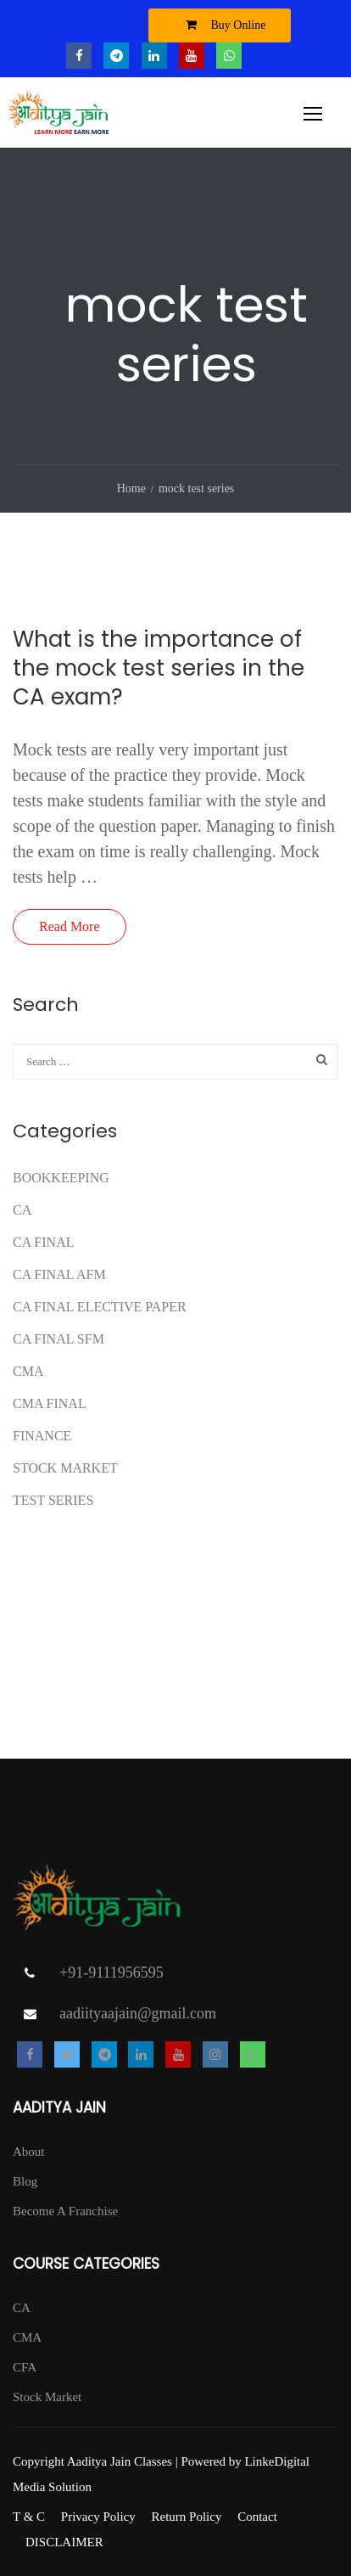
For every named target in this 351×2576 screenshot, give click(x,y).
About (29, 2151)
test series (53, 1500)
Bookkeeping (61, 1177)
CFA (24, 2367)
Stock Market (65, 1468)
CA (22, 1210)
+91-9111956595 (111, 1972)
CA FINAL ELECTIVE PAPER (100, 1306)
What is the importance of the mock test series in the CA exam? (158, 668)
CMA (28, 1371)
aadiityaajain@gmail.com (137, 2013)
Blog (25, 2181)
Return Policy (186, 2516)
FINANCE (42, 1435)
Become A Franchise (65, 2211)
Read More (69, 926)
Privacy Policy (98, 2516)
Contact (257, 2516)
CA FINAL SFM (58, 1339)
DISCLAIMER (64, 2542)
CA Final (43, 1242)
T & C (29, 2516)
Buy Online (221, 24)
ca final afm (59, 1274)
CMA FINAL (49, 1403)
